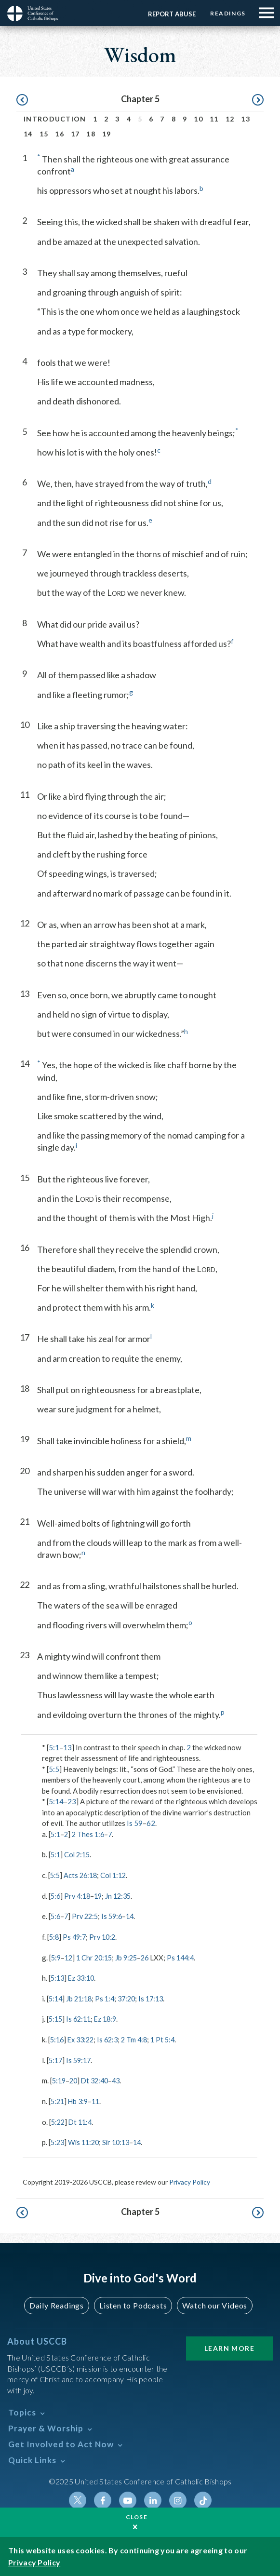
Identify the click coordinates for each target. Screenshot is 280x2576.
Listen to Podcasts (133, 2304)
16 (59, 134)
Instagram (178, 2499)
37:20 (131, 1998)
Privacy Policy (189, 2181)
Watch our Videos (214, 2304)
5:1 (54, 1747)
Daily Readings (56, 2304)
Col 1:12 (117, 1875)
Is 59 (135, 1823)
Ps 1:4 (108, 1998)
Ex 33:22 (83, 2039)
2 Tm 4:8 (140, 2039)
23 (71, 1801)
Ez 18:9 (109, 2018)
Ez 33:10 (83, 1977)
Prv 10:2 (106, 1936)
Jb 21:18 (81, 1998)
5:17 (56, 2059)
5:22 (58, 2121)
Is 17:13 (158, 1998)
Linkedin (152, 2499)
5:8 (54, 1936)
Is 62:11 (80, 2018)
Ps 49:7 (76, 1936)
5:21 (58, 2100)
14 (28, 134)
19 (106, 134)
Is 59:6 (116, 1916)
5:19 (59, 2080)
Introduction (55, 119)
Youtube (127, 2499)
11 (214, 119)
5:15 (56, 2018)
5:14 (56, 1801)
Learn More (229, 2347)
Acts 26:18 (82, 1875)
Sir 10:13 (120, 2141)
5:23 (58, 2141)
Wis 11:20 (86, 2141)
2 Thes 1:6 (90, 1834)
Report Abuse (167, 14)
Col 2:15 (79, 1854)
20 (75, 2080)
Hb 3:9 (80, 2100)
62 (151, 1823)
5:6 (56, 1895)
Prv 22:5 (87, 1916)
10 (198, 119)
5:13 (58, 1977)
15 (44, 134)
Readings (225, 13)
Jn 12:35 (122, 1895)
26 (151, 1957)
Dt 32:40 (98, 2080)
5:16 (57, 2039)
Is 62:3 (112, 2039)
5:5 (54, 1769)
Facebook (102, 2499)
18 (90, 134)
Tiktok (203, 2499)
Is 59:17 (80, 2059)
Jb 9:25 (131, 1957)
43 (121, 2080)
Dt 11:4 (82, 2121)
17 (75, 134)
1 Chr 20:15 (97, 1957)
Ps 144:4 (187, 1957)
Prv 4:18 (79, 1895)
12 (230, 119)
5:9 (56, 1957)
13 (245, 119)
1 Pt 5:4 (170, 2039)
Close (137, 2517)
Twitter (77, 2499)
